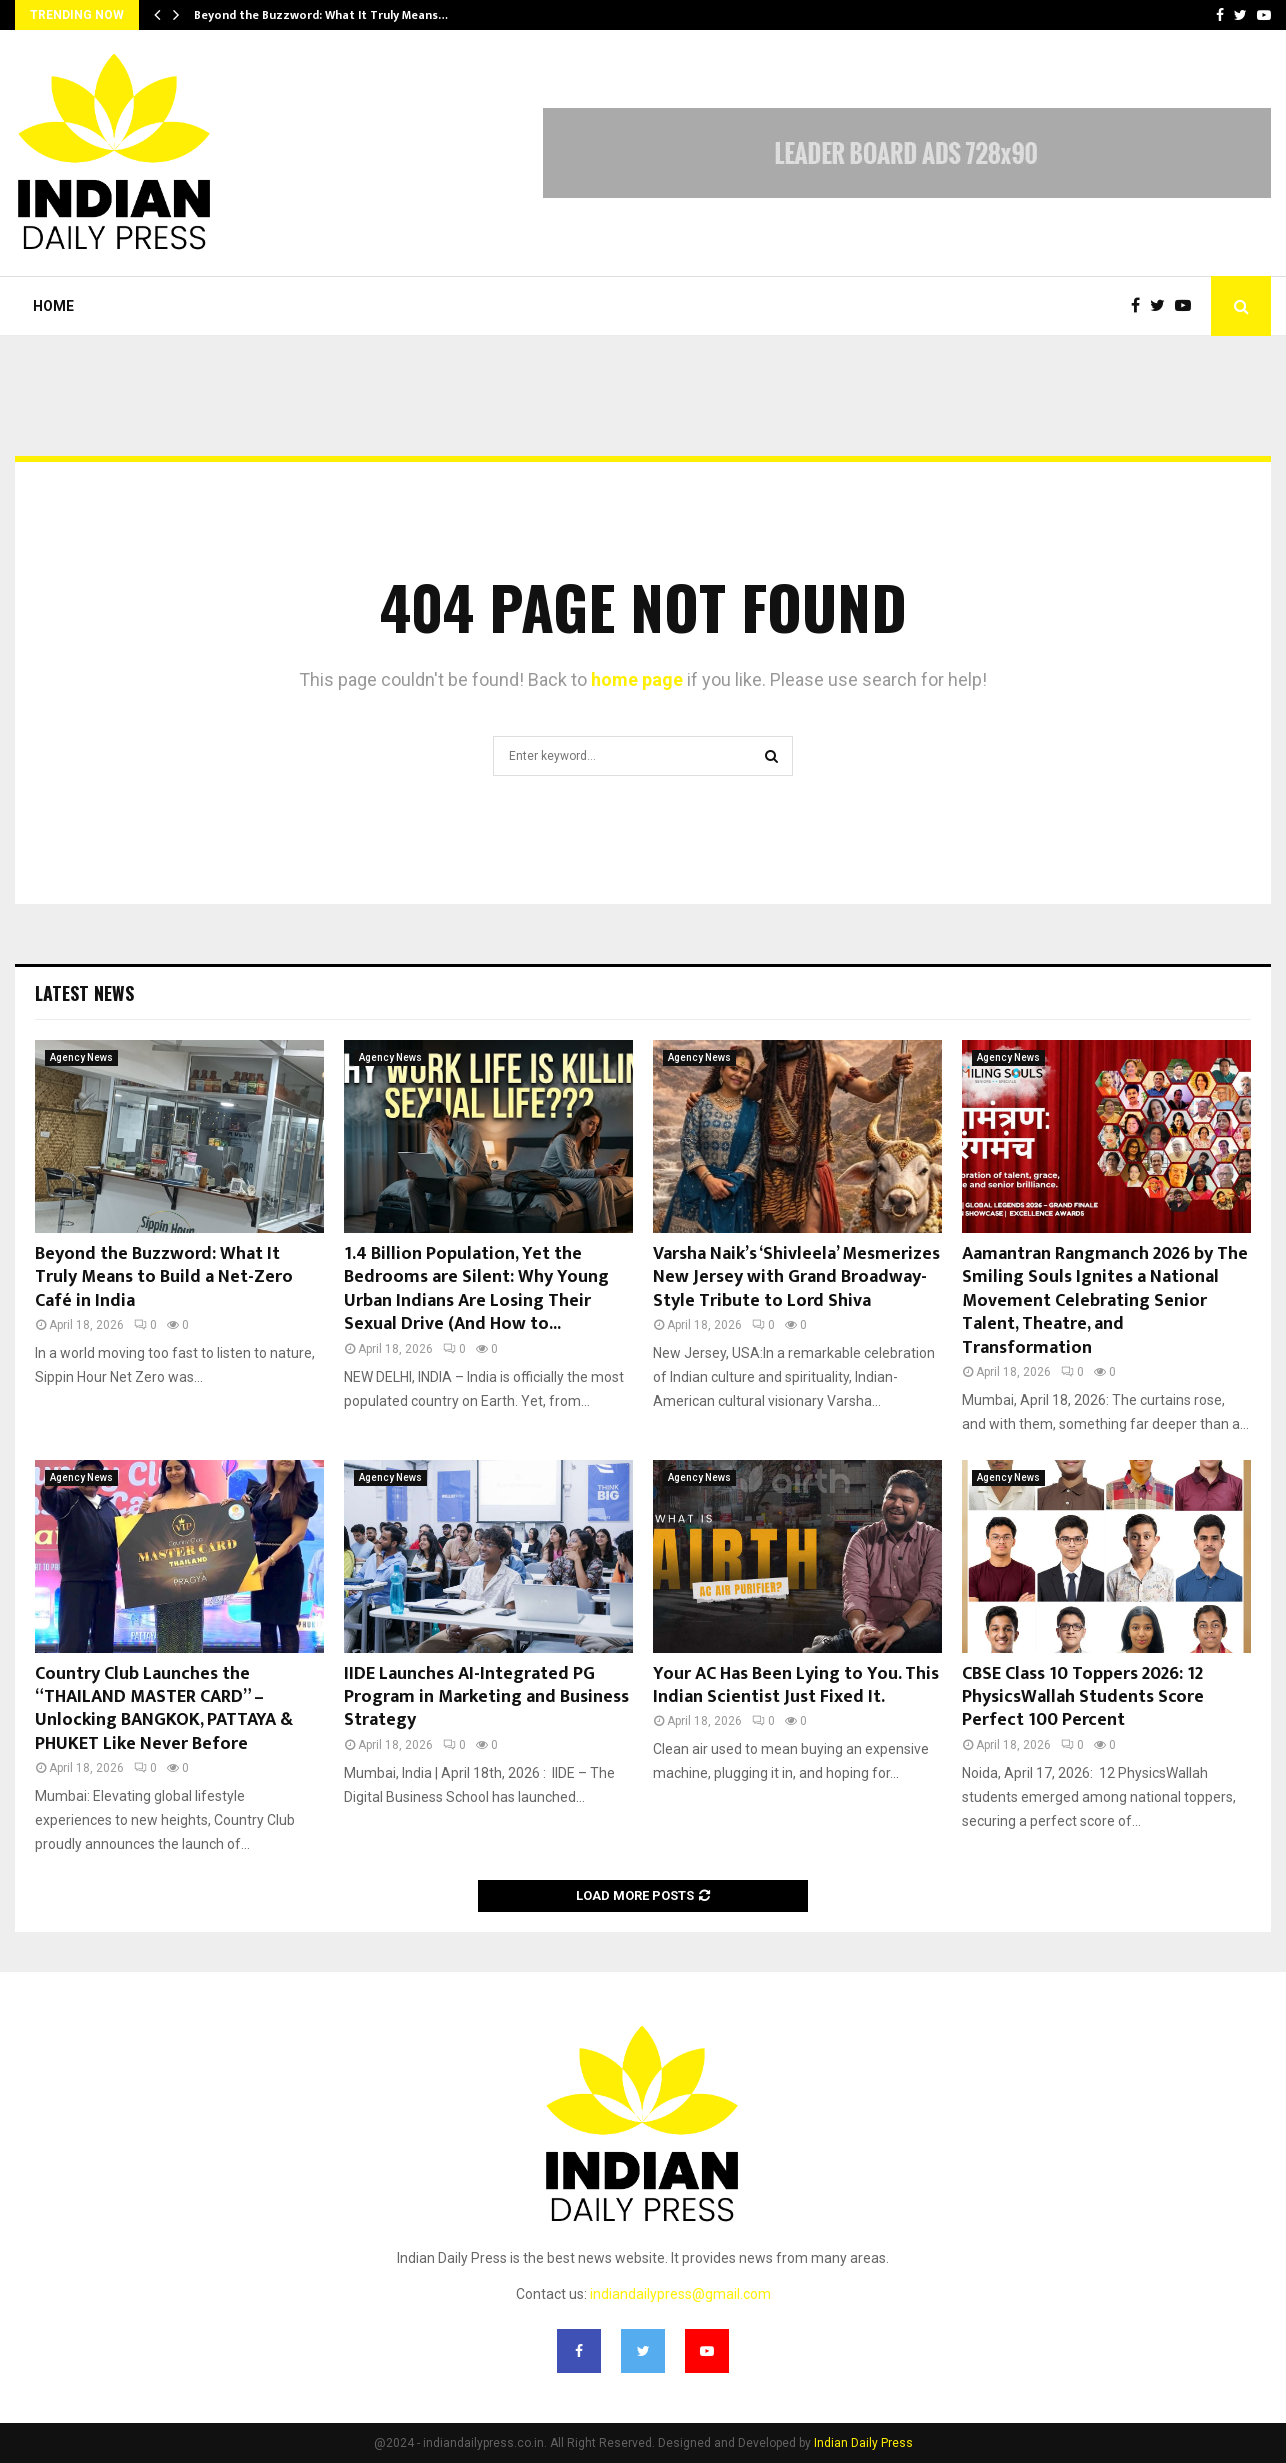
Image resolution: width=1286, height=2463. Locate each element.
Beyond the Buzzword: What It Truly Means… (321, 15)
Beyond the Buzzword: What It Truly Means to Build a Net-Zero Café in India (164, 1277)
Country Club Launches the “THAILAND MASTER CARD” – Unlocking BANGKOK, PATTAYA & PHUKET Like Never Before (164, 1709)
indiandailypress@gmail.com (680, 2294)
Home (53, 306)
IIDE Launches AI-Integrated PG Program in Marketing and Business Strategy (486, 1697)
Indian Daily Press (863, 2443)
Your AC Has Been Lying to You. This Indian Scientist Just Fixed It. (796, 1685)
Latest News (84, 993)
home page (637, 679)
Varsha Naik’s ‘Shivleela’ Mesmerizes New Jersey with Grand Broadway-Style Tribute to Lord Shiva (796, 1277)
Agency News (81, 1057)
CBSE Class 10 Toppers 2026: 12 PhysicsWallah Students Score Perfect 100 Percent (1083, 1697)
